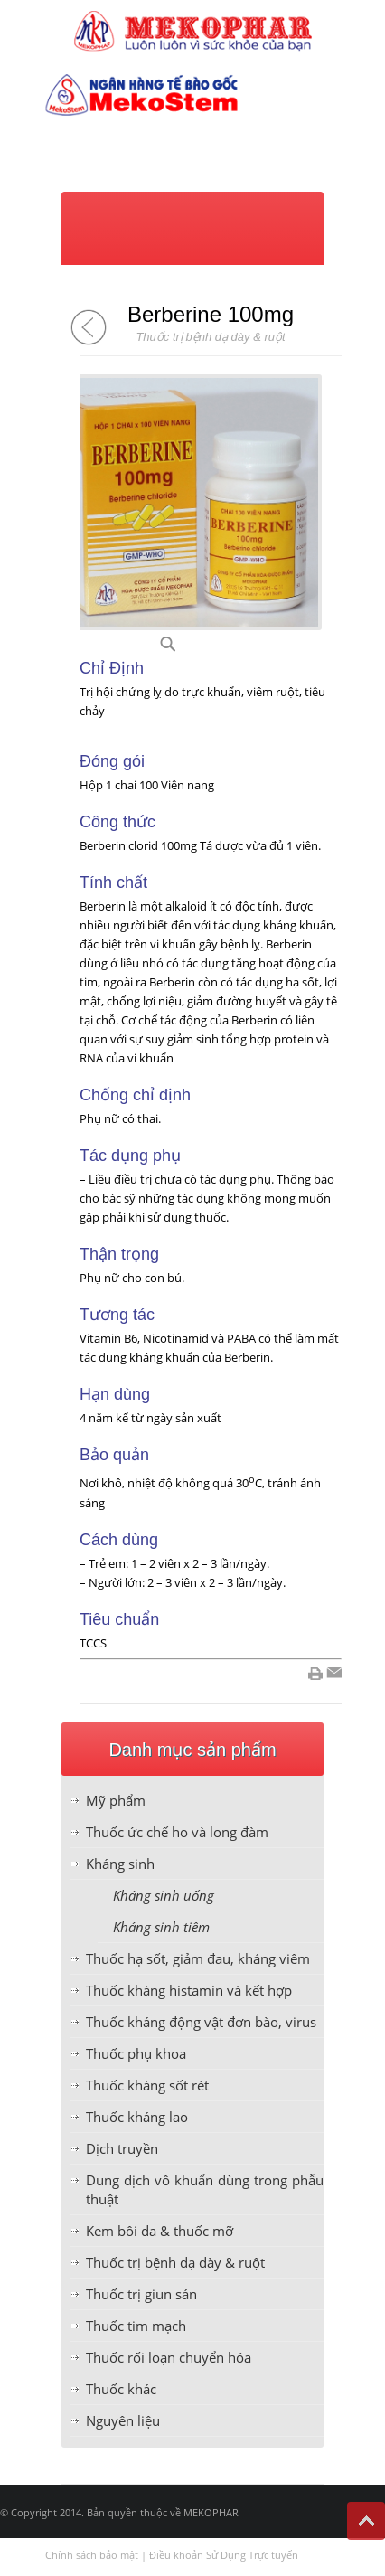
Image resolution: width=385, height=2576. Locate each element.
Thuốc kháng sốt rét (147, 2085)
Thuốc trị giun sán (141, 2294)
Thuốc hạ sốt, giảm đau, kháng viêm (198, 1958)
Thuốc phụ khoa (136, 2053)
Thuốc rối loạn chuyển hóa (168, 2357)
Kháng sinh (120, 1863)
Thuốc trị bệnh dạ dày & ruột (175, 2262)
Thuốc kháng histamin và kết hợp (189, 1990)
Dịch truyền (122, 2148)
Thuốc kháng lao (137, 2117)
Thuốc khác (121, 2389)
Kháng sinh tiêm (161, 1927)
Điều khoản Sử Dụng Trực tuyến (223, 2555)
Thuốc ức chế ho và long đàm (177, 1832)
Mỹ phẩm (116, 1800)
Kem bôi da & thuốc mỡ (159, 2231)
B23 (190, 649)
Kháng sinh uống (163, 1895)
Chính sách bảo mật (91, 2555)
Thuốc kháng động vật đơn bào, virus (201, 2022)
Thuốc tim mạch (136, 2326)
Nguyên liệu (123, 2420)
